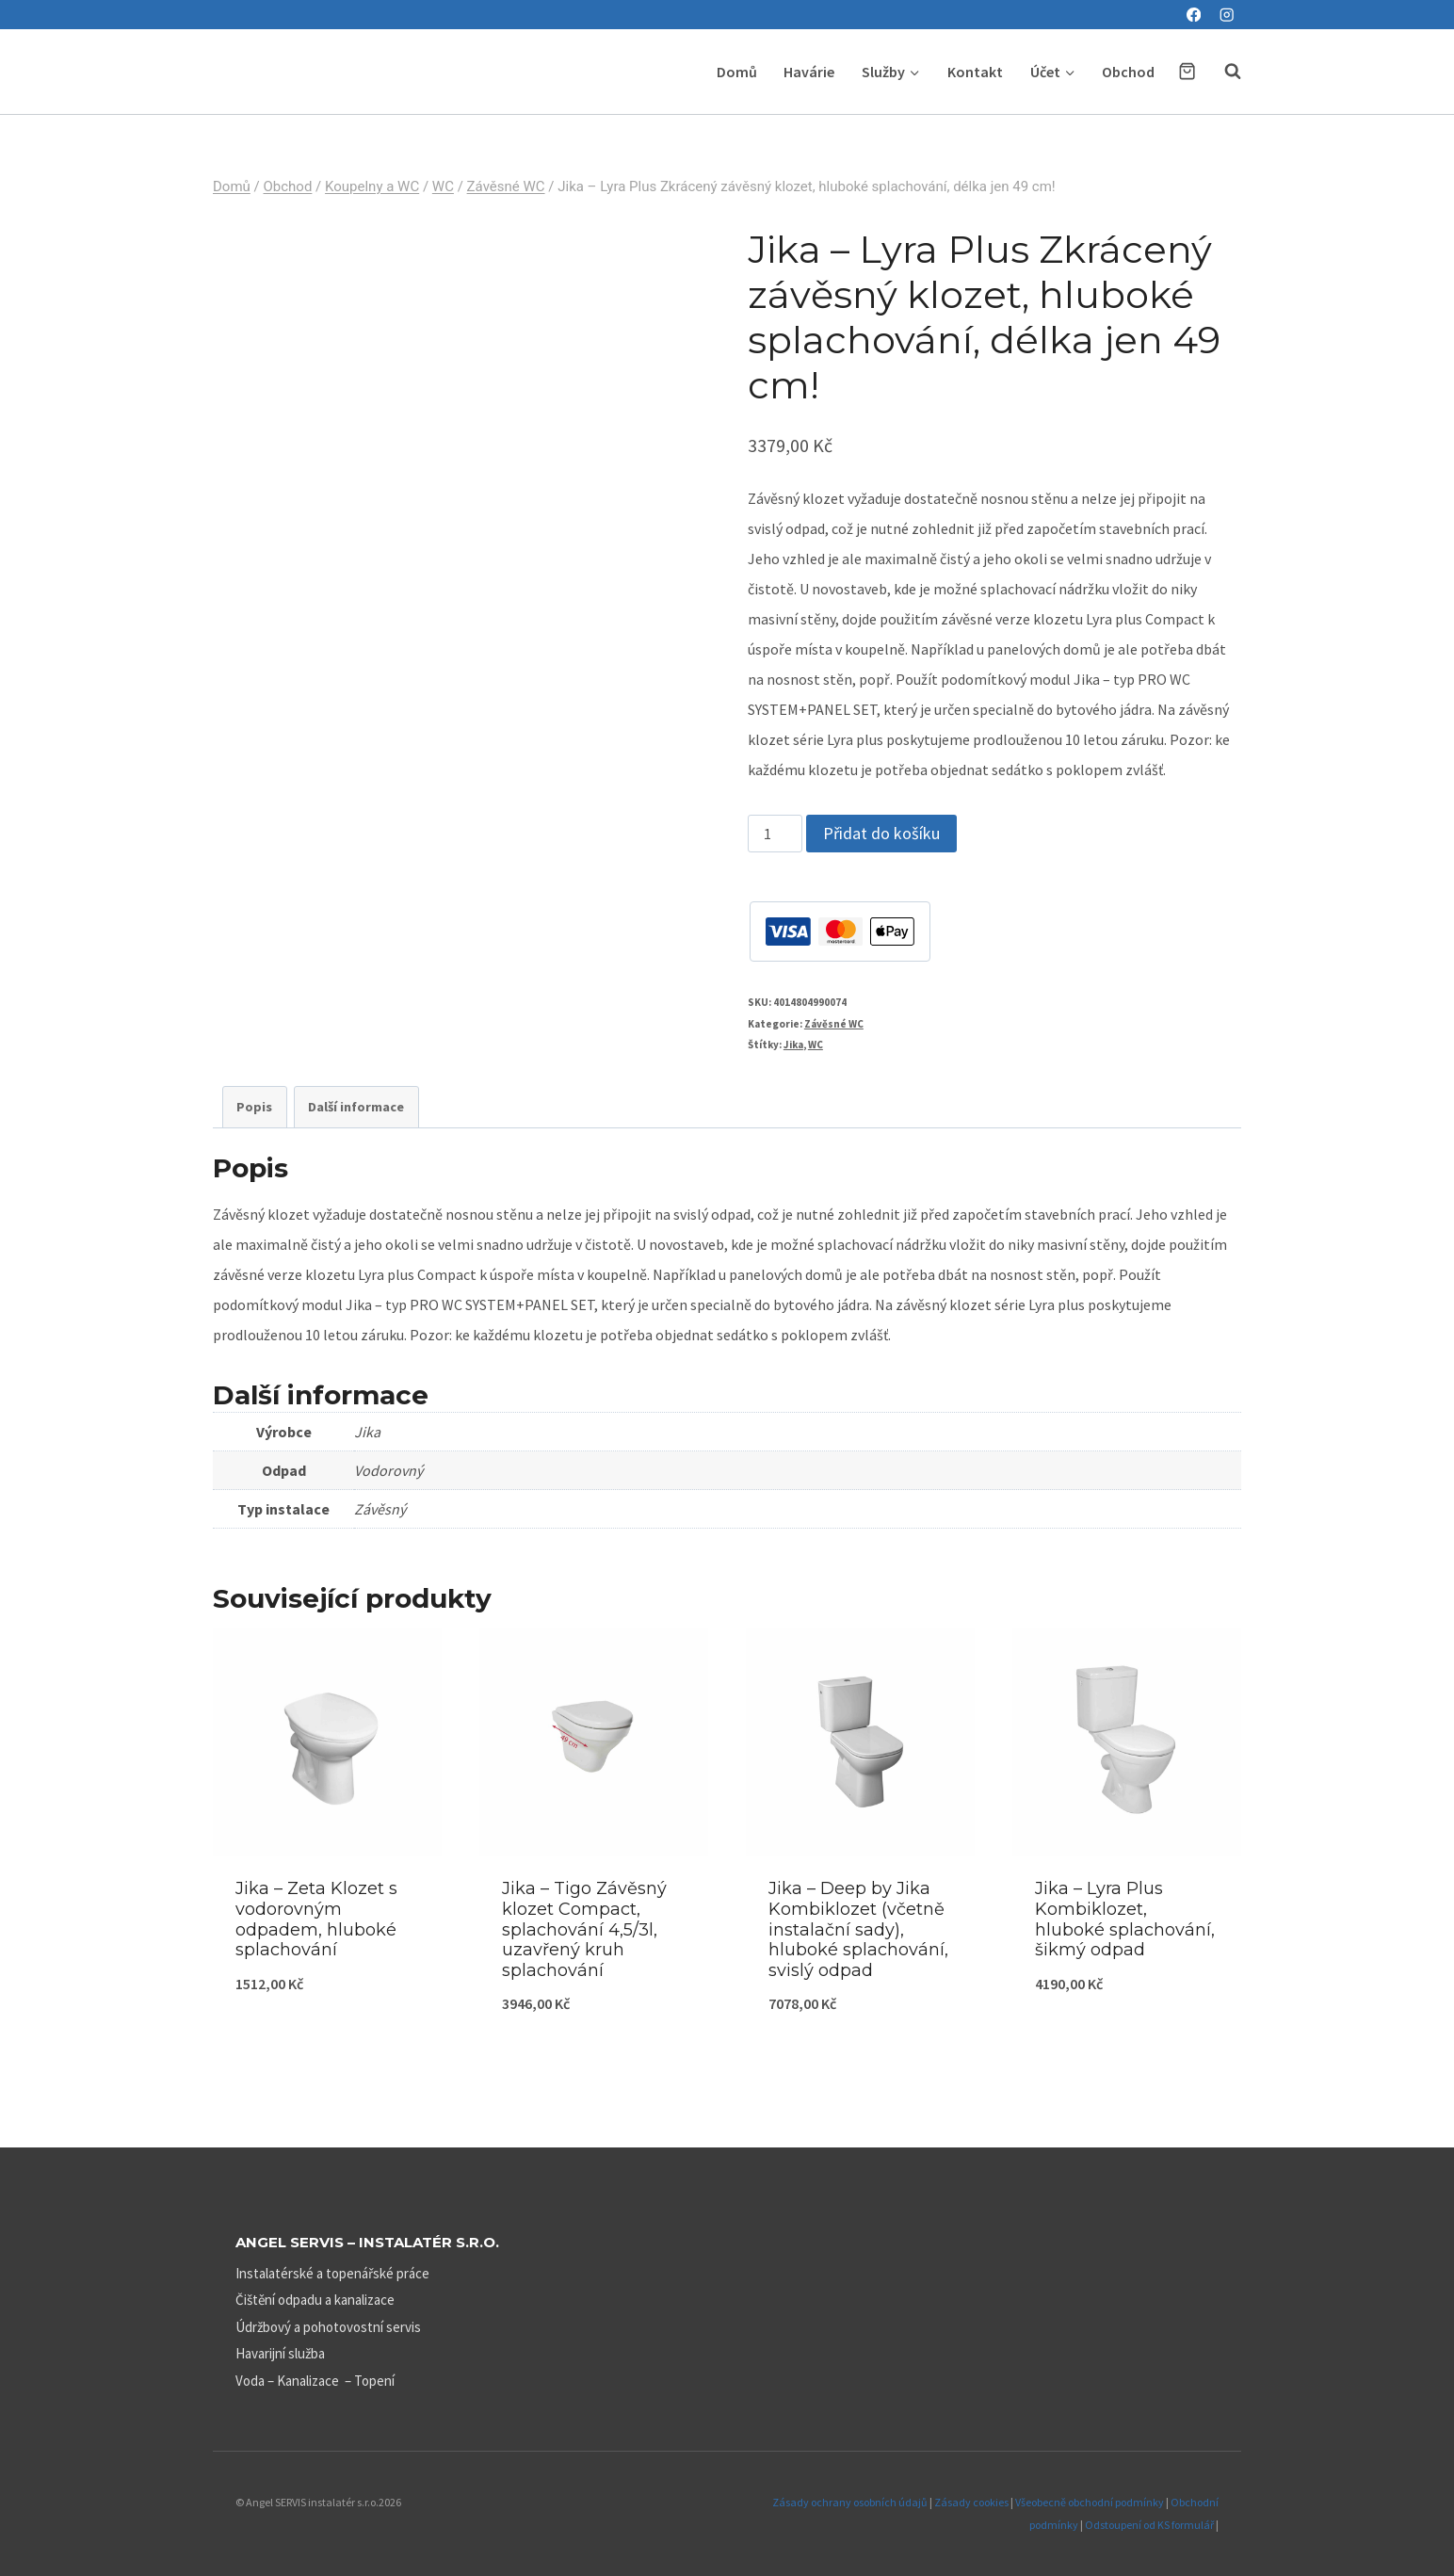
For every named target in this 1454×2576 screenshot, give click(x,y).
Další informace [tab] (356, 1106)
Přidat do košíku (881, 833)
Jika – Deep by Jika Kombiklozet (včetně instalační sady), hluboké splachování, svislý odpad (858, 1929)
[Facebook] (1193, 14)
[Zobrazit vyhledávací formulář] (1223, 71)
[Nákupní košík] (1187, 71)
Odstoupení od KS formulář (1149, 2525)
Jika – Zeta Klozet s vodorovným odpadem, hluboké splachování (316, 1919)
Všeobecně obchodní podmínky (1089, 2502)
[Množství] (775, 833)
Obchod (1128, 71)
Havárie (809, 71)
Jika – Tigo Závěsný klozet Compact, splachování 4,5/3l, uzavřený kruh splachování (584, 1929)
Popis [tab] (254, 1106)
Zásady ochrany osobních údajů (850, 2502)
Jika (793, 1044)
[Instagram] (1226, 14)
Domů (737, 71)
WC (815, 1044)
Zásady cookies (971, 2502)
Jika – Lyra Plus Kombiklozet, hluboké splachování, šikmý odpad (1125, 1919)
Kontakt (975, 71)
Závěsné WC (834, 1023)
